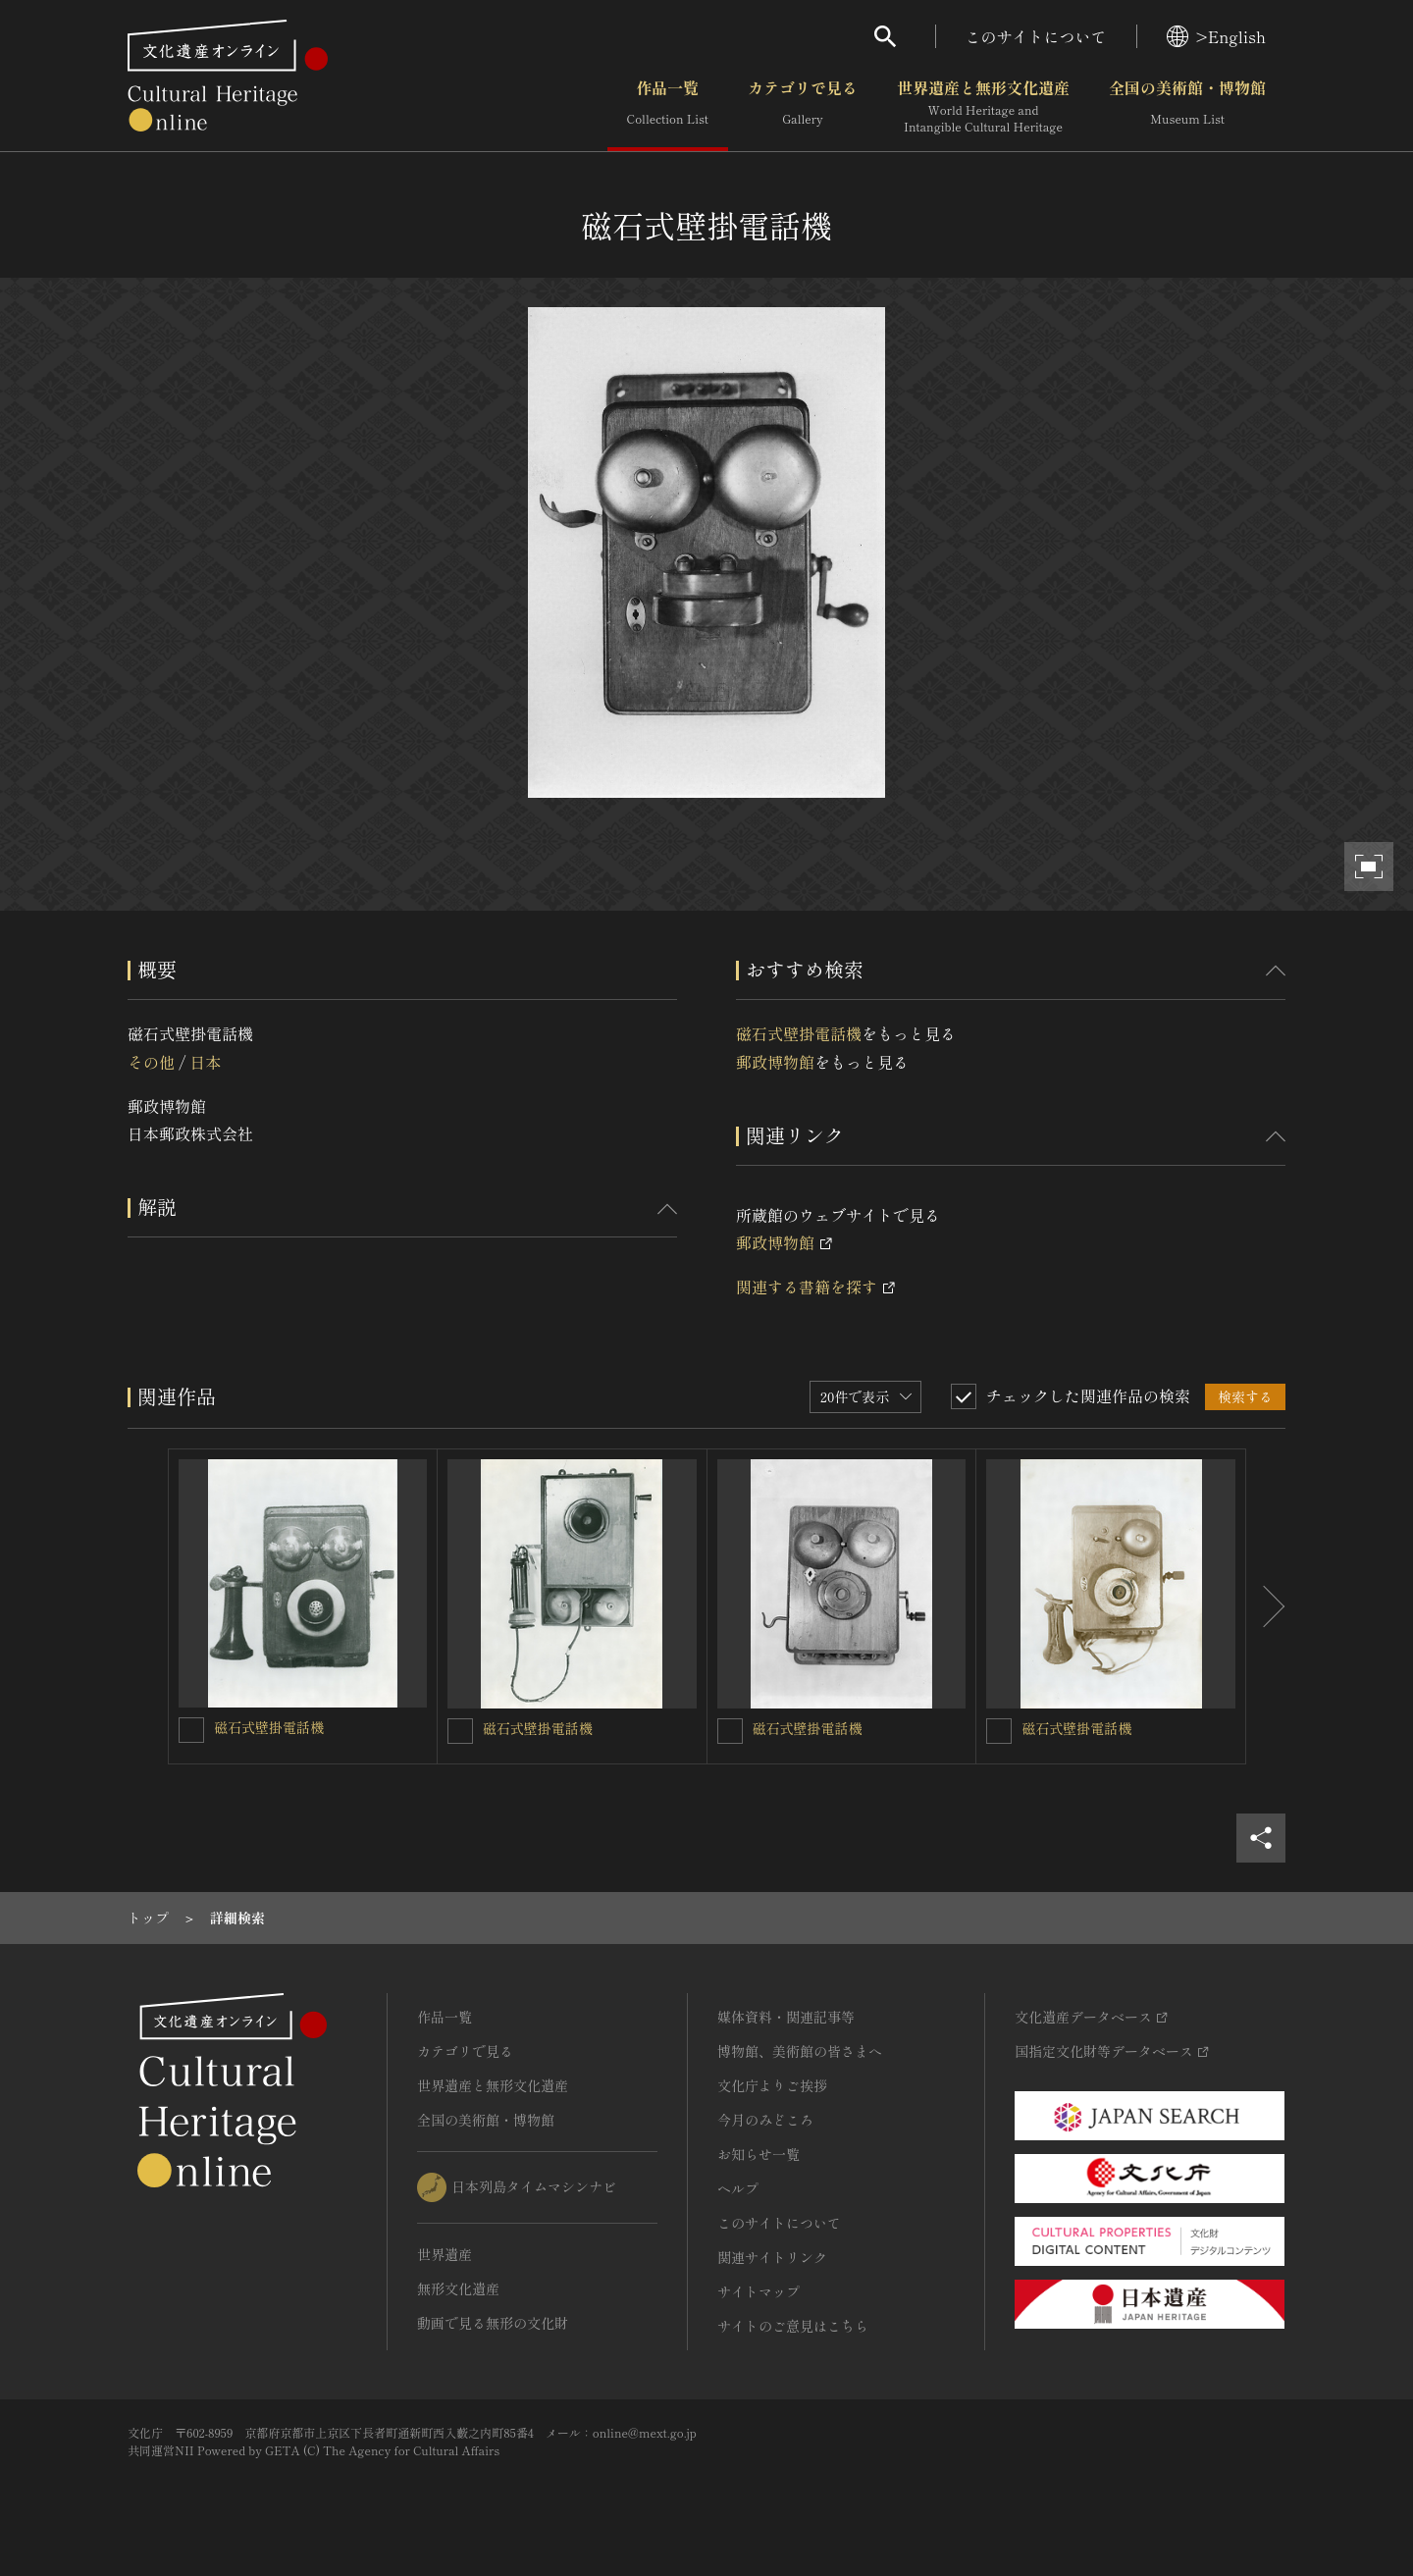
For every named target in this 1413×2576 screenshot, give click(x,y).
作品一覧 (667, 107)
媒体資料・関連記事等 (786, 2016)
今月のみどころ (765, 2119)
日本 (205, 1062)
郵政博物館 (775, 1062)
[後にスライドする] (1265, 1606)
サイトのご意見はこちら (792, 2326)
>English (1216, 36)
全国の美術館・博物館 (1187, 107)
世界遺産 (444, 2254)
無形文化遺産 (458, 2288)
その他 (151, 1062)
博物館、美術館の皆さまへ (799, 2051)
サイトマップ (758, 2291)
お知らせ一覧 (758, 2154)
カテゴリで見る (803, 107)
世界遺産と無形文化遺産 (983, 107)
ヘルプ (738, 2188)
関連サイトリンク (772, 2257)
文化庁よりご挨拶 (772, 2085)
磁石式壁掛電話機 (799, 1033)
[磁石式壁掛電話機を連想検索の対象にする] (191, 1730)
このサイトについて (1036, 36)
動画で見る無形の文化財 (492, 2323)
